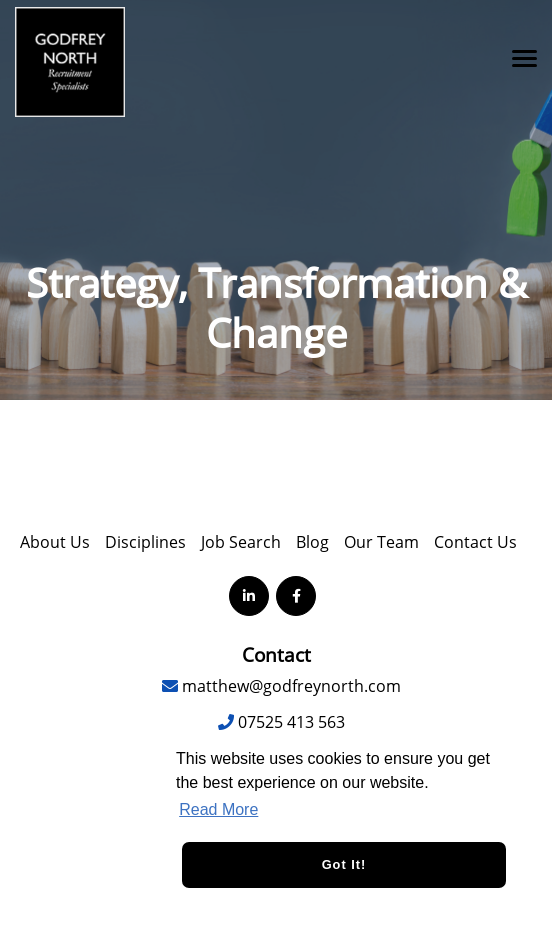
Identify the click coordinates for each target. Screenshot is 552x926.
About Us (55, 542)
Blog (312, 542)
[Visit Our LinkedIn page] (249, 596)
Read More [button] (218, 809)
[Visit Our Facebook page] (296, 596)
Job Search (241, 542)
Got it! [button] (344, 864)
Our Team (381, 542)
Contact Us (475, 542)
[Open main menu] (517, 58)
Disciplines (145, 542)
